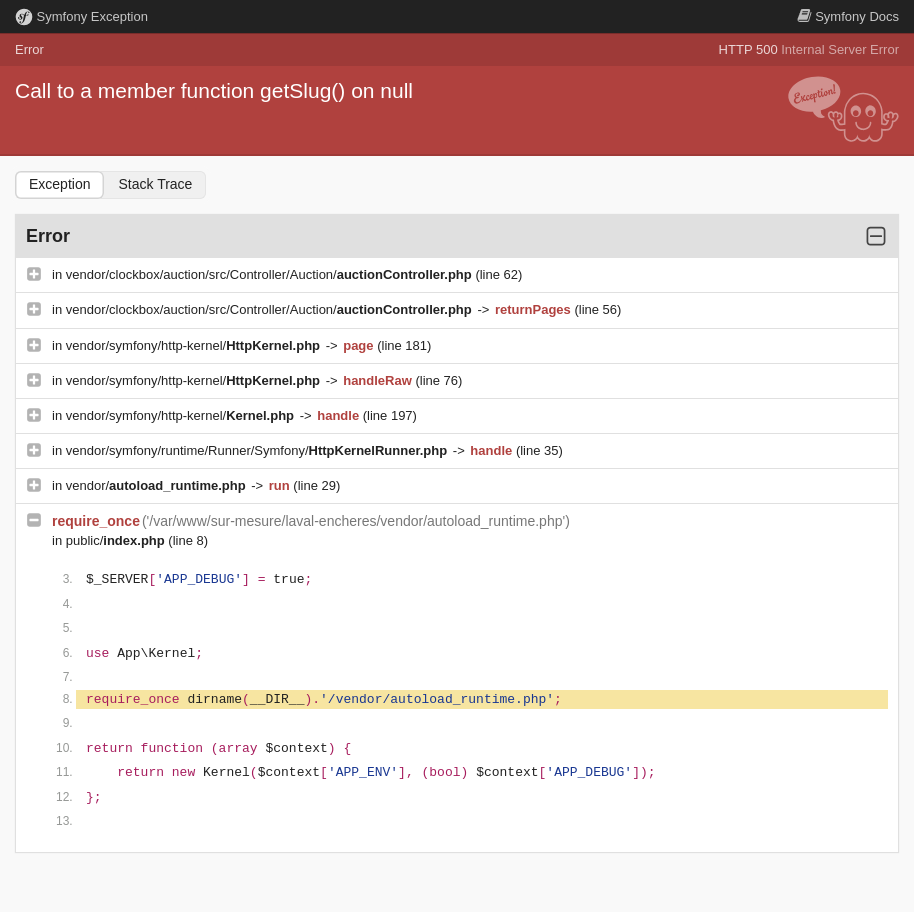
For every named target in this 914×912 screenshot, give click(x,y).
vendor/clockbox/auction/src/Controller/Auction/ (271, 274)
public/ (117, 540)
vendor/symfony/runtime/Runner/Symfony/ (258, 450)
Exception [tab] (59, 184)
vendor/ (158, 485)
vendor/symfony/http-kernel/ (195, 345)
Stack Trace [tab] (155, 184)
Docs (848, 16)
